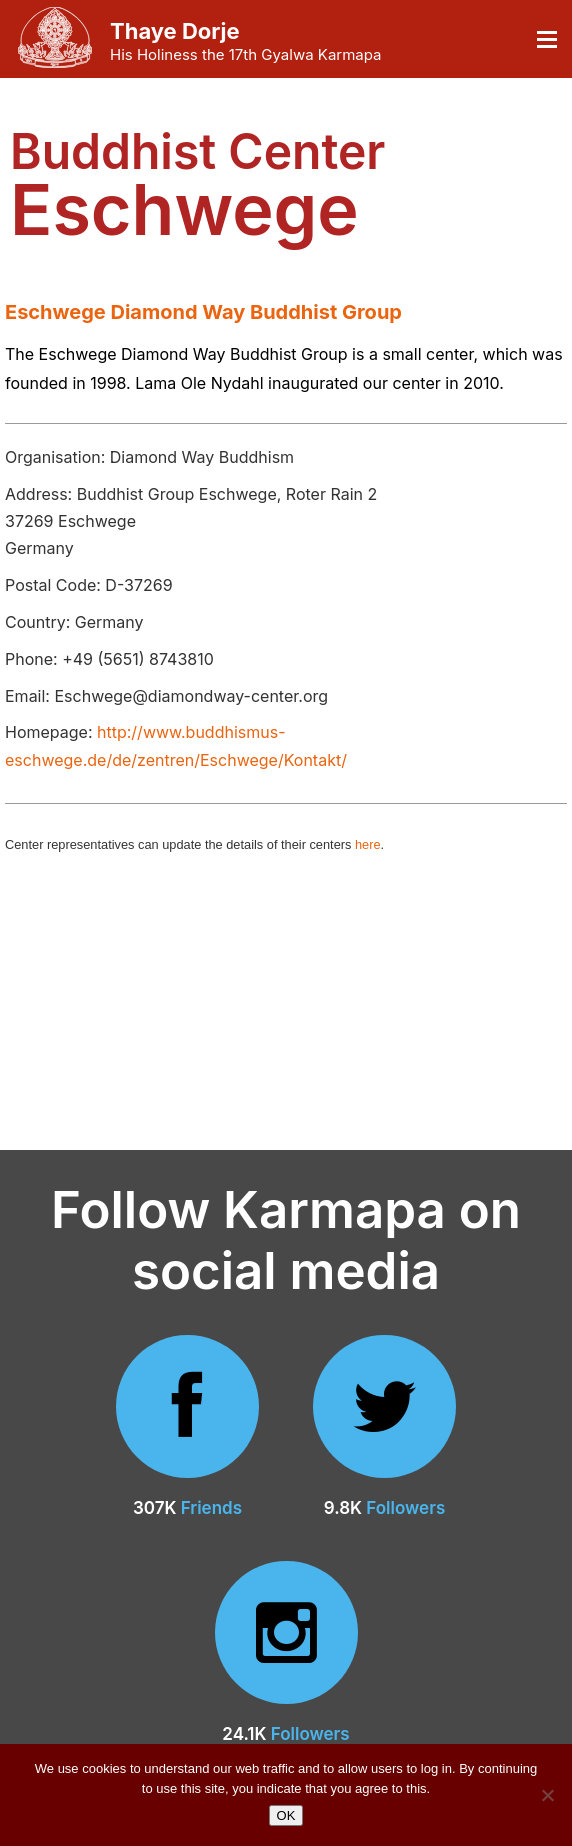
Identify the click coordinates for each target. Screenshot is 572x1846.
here (368, 844)
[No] (547, 1795)
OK (286, 1815)
